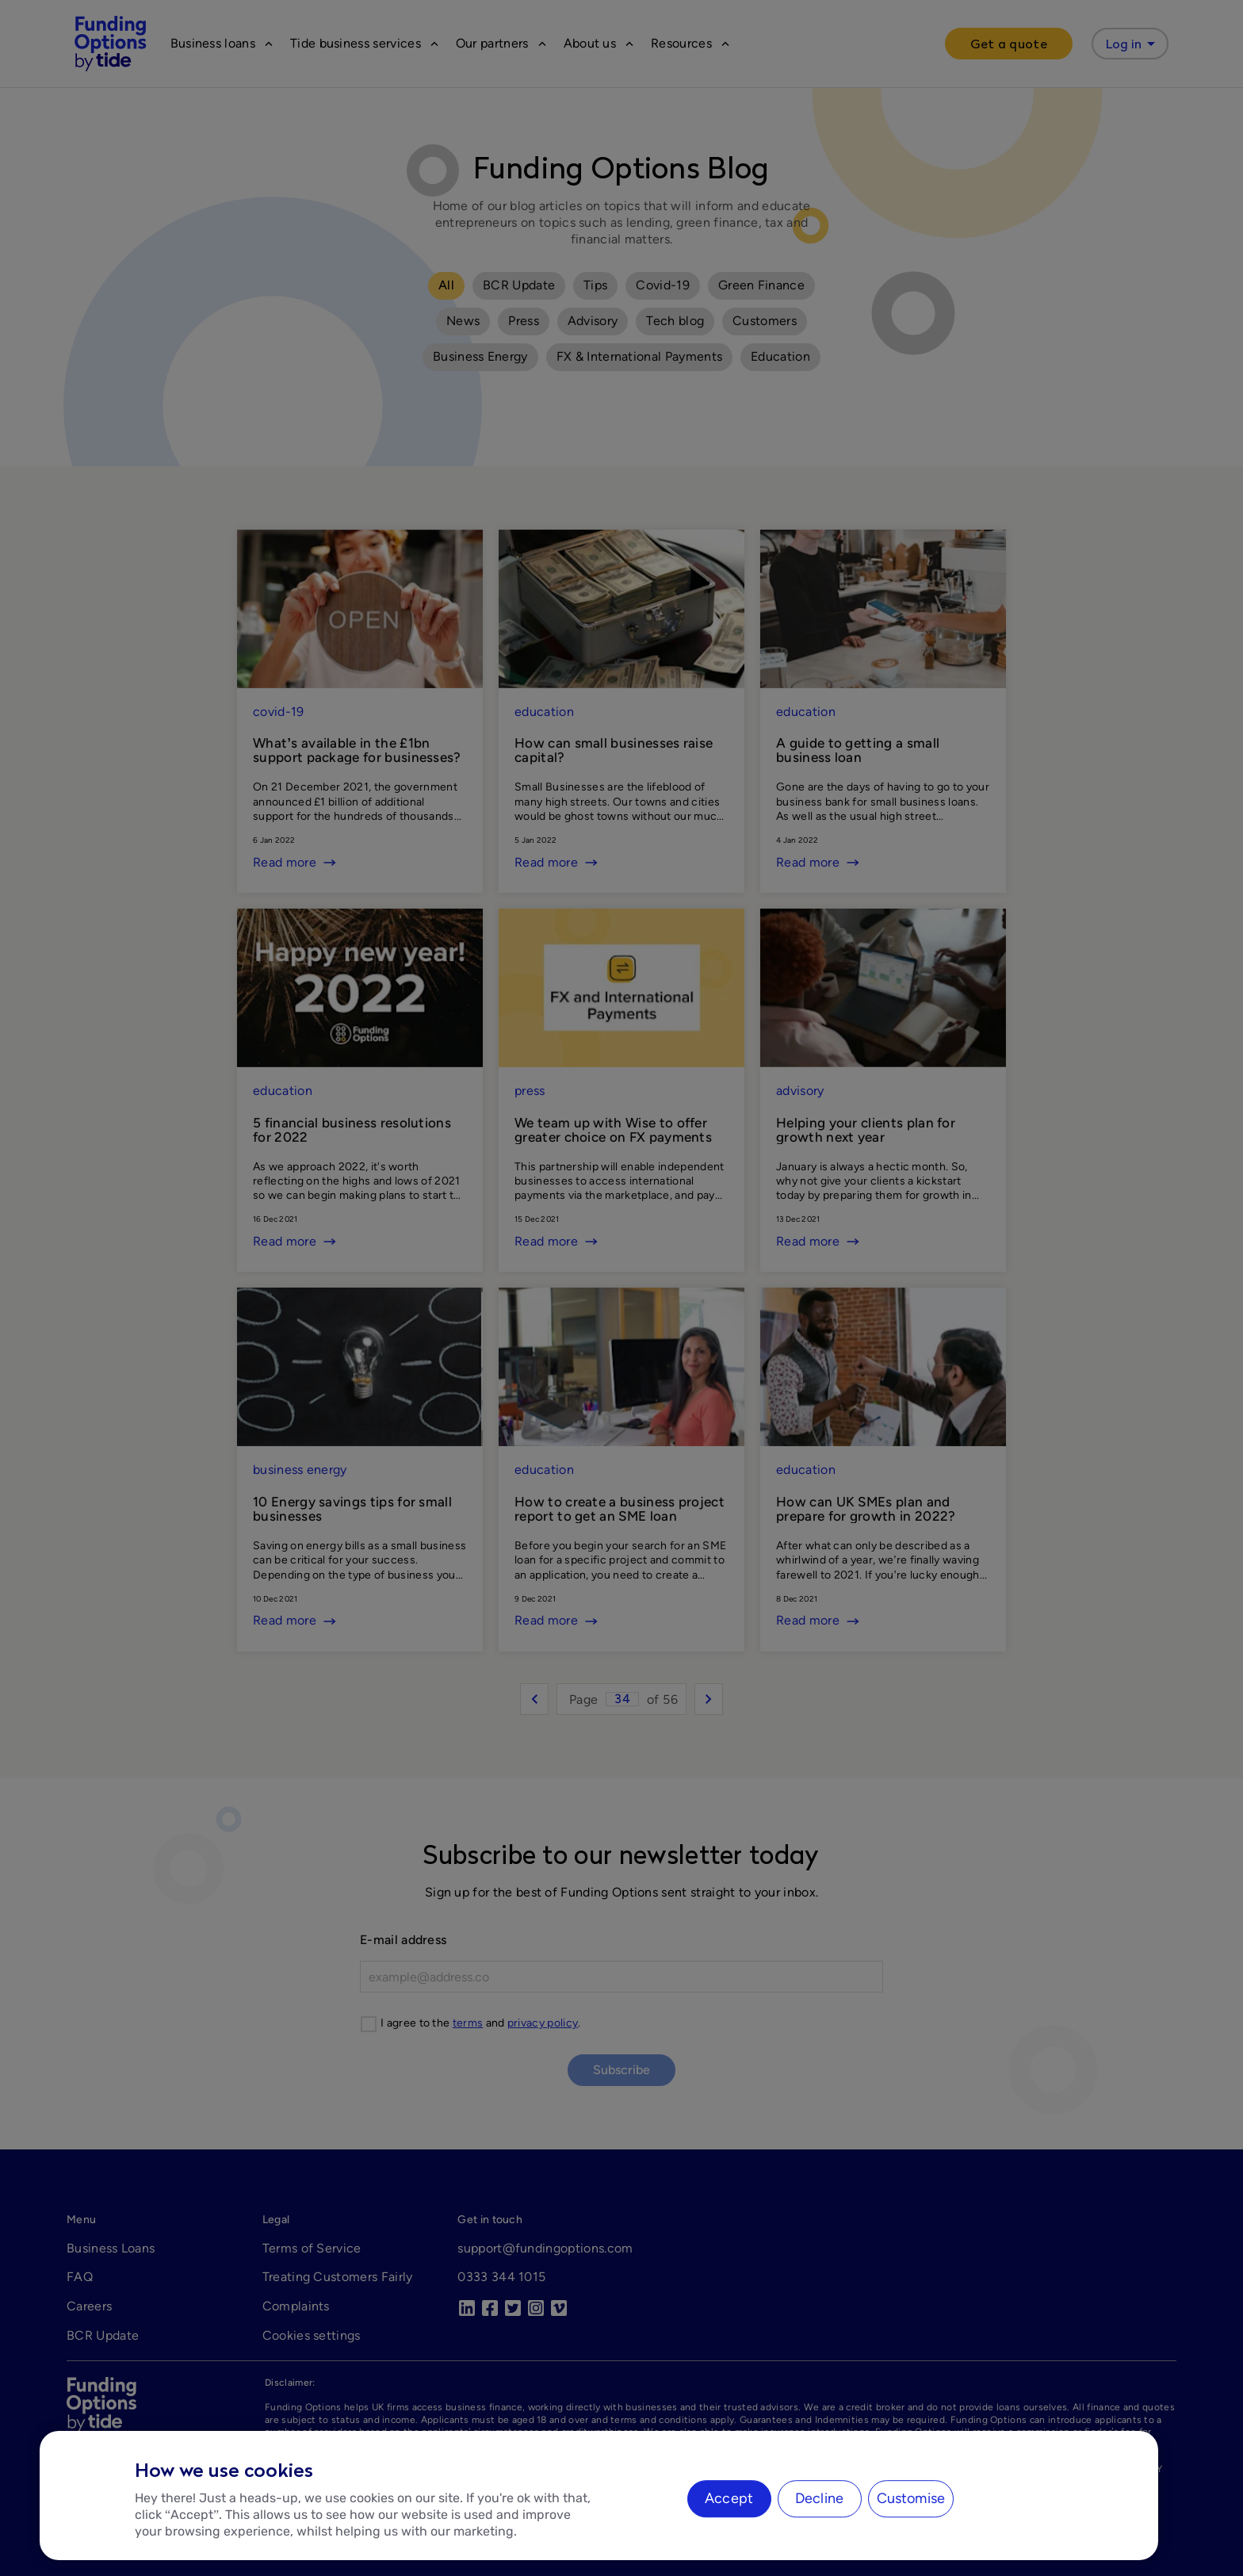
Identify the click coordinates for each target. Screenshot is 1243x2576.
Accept (729, 2498)
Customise (911, 2498)
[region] (599, 2495)
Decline (819, 2498)
